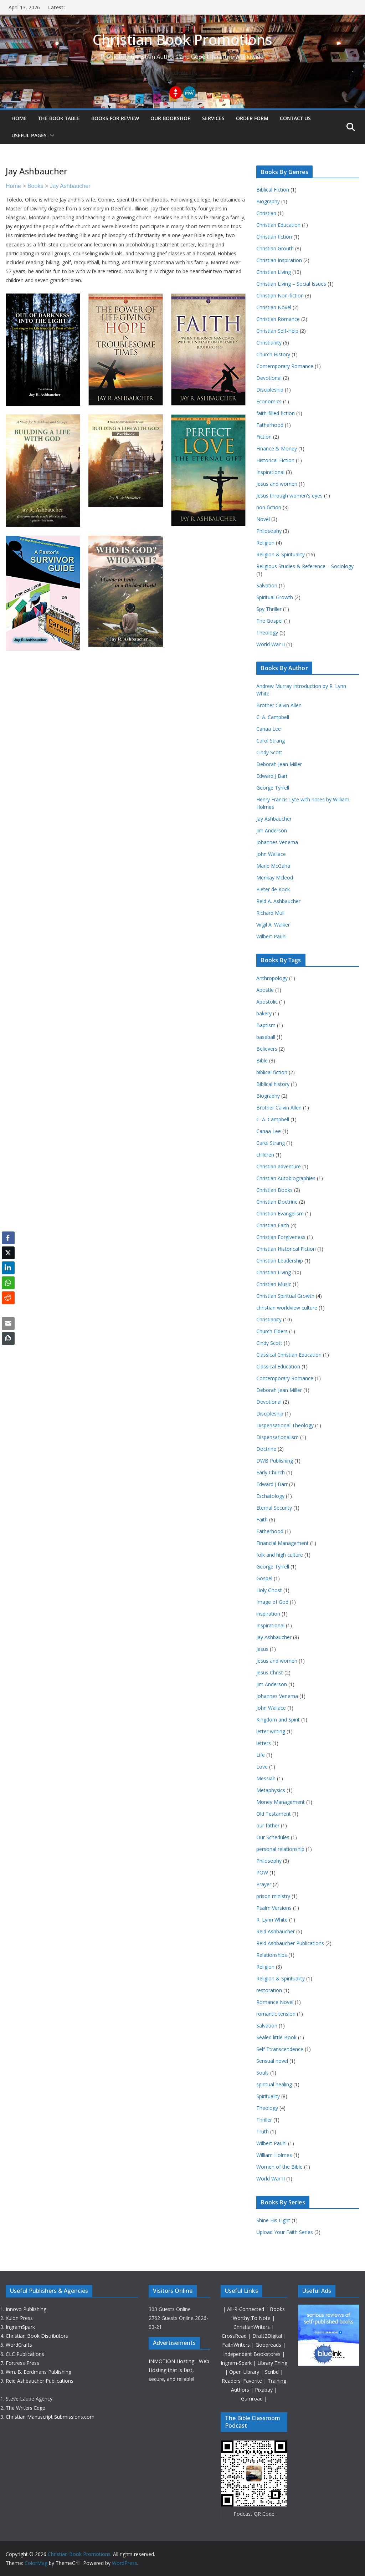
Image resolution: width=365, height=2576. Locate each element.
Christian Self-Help (277, 330)
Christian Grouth (275, 248)
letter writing (270, 1731)
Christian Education (278, 224)
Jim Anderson (271, 830)
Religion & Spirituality (280, 554)
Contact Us (295, 118)
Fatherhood (269, 425)
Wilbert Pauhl (271, 936)
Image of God (272, 1601)
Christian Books (274, 1190)
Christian (266, 213)
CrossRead (234, 2335)
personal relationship (280, 1849)
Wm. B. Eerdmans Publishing (38, 2371)
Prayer (263, 1884)
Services (213, 118)
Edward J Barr (272, 775)
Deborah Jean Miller (279, 764)
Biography (268, 201)
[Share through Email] (8, 1323)
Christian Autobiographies (285, 1178)
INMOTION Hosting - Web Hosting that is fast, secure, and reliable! (179, 2370)
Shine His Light (273, 2220)
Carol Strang (270, 740)
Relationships (271, 1955)
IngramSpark (20, 2326)
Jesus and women (276, 483)
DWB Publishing (274, 1460)
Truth (262, 2131)
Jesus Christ (269, 1672)
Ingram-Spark (237, 2363)
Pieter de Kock (273, 889)
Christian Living (273, 272)
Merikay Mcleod (274, 877)
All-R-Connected (245, 2309)
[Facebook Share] (8, 1237)
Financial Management (282, 1543)
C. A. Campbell (272, 717)
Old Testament (273, 1813)
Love (262, 1766)
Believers (266, 1048)
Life (260, 1754)
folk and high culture (279, 1554)
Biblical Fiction (272, 189)
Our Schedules (272, 1837)
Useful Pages (29, 135)
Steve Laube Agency (29, 2398)
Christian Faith (272, 1225)
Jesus (262, 1649)
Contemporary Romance (284, 366)
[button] (51, 136)
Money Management (280, 1802)
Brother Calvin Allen (279, 705)
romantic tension (275, 2013)
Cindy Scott (269, 752)
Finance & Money (276, 448)
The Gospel (269, 620)
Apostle (265, 989)
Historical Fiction (275, 460)
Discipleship (269, 389)
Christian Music (273, 1284)
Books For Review (115, 118)
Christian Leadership (279, 1260)
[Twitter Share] (8, 1252)
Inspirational (270, 472)
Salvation (266, 585)
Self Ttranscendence (279, 2049)
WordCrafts (19, 2344)
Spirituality (268, 2096)
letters (263, 1743)
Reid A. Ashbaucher (278, 901)
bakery (264, 1013)
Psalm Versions (274, 1907)
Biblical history (272, 1084)
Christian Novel (273, 307)
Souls (262, 2072)
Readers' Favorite (242, 2380)
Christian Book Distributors (37, 2335)
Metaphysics (270, 1790)
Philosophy (269, 530)
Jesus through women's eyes (289, 495)
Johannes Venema (277, 842)
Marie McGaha (273, 865)
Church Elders (272, 1331)
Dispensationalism (277, 1437)
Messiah (266, 1778)
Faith (262, 1519)
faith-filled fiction (275, 413)
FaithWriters (236, 2344)
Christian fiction (274, 236)
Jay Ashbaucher (70, 186)
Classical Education (278, 1366)
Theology (267, 632)
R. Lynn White (272, 1919)
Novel (263, 519)
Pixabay (264, 2389)
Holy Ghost (269, 1590)
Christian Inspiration (279, 260)
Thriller (264, 2119)
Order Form (252, 118)
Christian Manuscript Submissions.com (50, 2416)
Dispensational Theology (285, 1425)
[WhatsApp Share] (8, 1282)
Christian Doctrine (277, 1201)
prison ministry (273, 1896)
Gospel (264, 1578)
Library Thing (272, 2363)
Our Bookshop (170, 118)
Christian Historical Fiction (286, 1248)
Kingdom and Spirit (278, 1719)
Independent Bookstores (252, 2354)
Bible (262, 1060)
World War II (270, 644)
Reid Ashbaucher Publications (290, 1943)
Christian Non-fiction (280, 295)
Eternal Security (274, 1507)
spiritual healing (274, 2084)
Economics (269, 401)
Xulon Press (19, 2318)
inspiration (268, 1613)
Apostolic (267, 1001)
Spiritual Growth (274, 597)
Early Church (270, 1472)
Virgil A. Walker (273, 924)
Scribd (272, 2371)
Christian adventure (278, 1166)
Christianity (269, 342)
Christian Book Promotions (182, 39)
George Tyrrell (272, 787)
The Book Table (59, 118)
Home (19, 118)
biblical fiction (271, 1072)
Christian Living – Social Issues (291, 283)
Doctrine (266, 1448)
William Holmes (274, 2155)
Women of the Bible (279, 2166)
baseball (265, 1037)
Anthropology (272, 978)
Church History (273, 354)
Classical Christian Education (289, 1354)
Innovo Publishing (26, 2309)
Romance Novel (274, 2002)
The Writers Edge (25, 2407)
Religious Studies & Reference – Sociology (305, 566)
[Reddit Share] (8, 1297)
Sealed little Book (276, 2037)
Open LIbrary (245, 2371)
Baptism (266, 1025)
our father (267, 1825)
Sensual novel (272, 2060)
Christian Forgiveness (280, 1237)
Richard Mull (270, 912)
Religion (265, 542)
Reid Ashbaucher (275, 1931)
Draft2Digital (267, 2335)
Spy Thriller (269, 609)
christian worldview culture (286, 1307)
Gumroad (252, 2398)
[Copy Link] (8, 1338)
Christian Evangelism (280, 1213)
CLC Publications (25, 2354)
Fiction (264, 436)
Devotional (269, 377)
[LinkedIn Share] (8, 1267)
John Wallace (271, 854)
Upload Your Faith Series (284, 2232)
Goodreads (269, 2344)
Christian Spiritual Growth (285, 1295)
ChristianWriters (252, 2326)
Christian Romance (278, 319)
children (265, 1154)
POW (262, 1872)
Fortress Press (22, 2363)
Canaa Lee (268, 728)
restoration (269, 1990)
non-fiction (268, 507)
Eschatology (270, 1496)
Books (35, 186)
